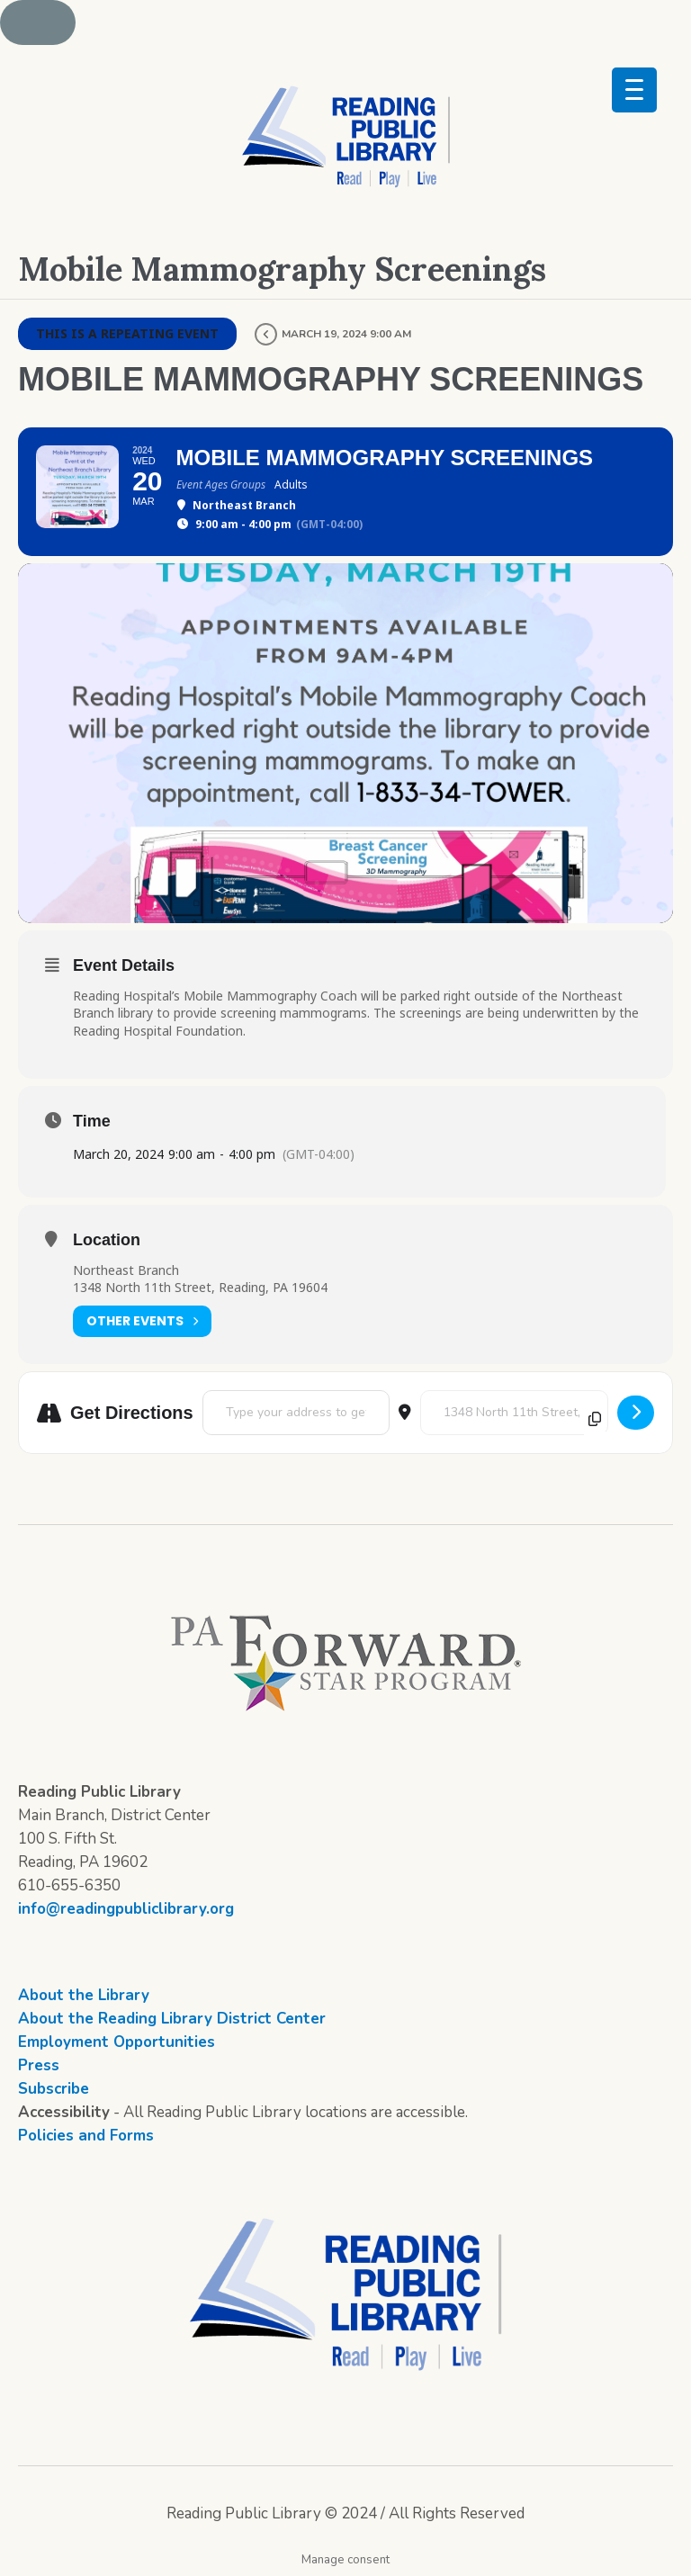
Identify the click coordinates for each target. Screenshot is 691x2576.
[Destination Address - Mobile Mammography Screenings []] (514, 1412)
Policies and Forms (86, 2135)
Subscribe (53, 2088)
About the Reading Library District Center (172, 2018)
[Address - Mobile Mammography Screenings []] (296, 1412)
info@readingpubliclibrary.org (126, 1908)
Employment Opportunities (116, 2042)
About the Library (83, 1995)
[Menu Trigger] (634, 89)
